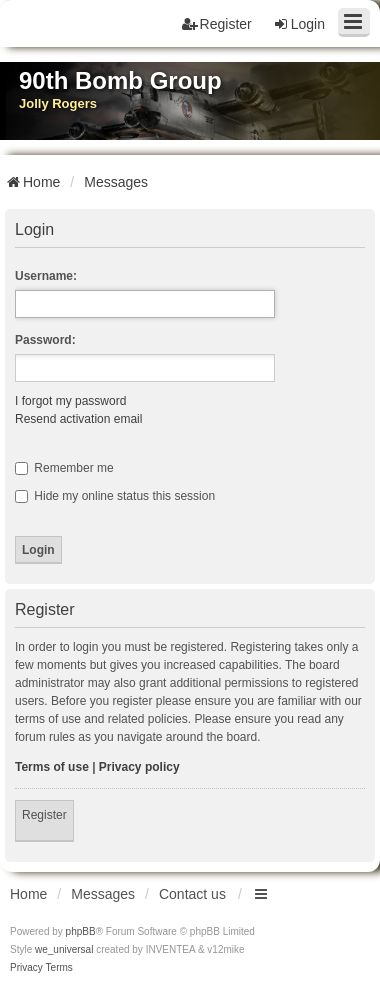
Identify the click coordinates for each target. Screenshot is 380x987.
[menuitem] (26, 968)
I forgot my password (70, 401)
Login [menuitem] (299, 24)
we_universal (64, 949)
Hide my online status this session (115, 496)
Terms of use (52, 767)
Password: (45, 340)
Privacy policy (139, 767)
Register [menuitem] (217, 24)
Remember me (64, 468)
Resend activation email (78, 419)
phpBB (81, 931)
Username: (46, 276)
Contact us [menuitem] (192, 894)
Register (44, 815)
